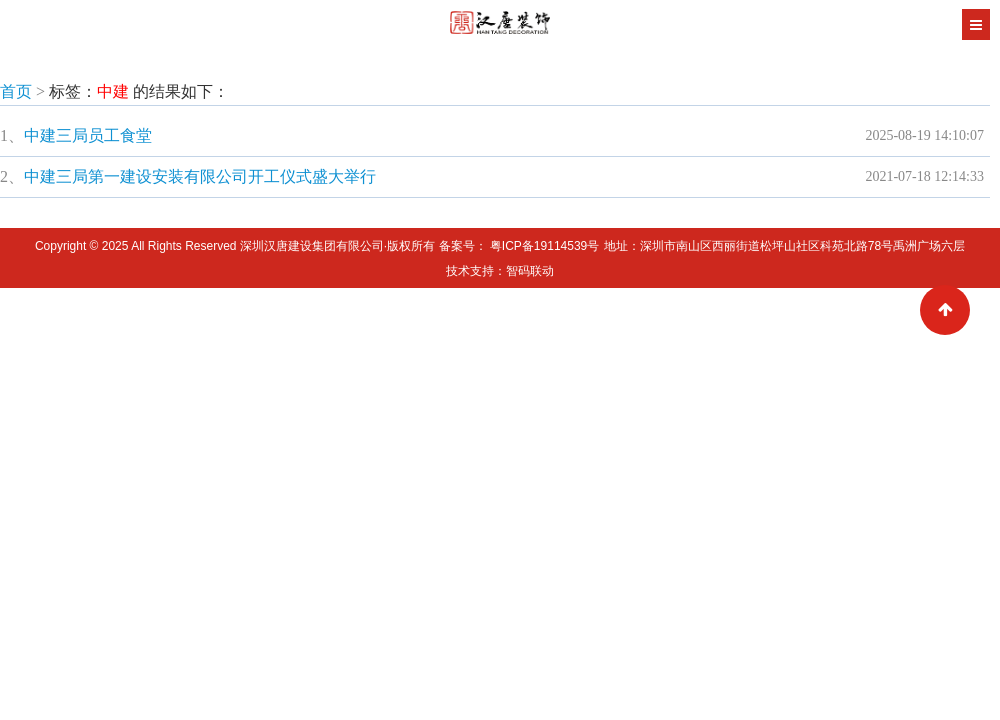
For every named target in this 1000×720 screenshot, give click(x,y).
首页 (16, 91)
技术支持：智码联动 (500, 271)
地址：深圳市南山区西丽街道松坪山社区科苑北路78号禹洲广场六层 (784, 246)
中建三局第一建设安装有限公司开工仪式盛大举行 (200, 176)
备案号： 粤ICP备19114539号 (519, 246)
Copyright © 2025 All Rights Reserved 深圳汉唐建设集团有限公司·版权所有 (237, 246)
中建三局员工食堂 (88, 135)
